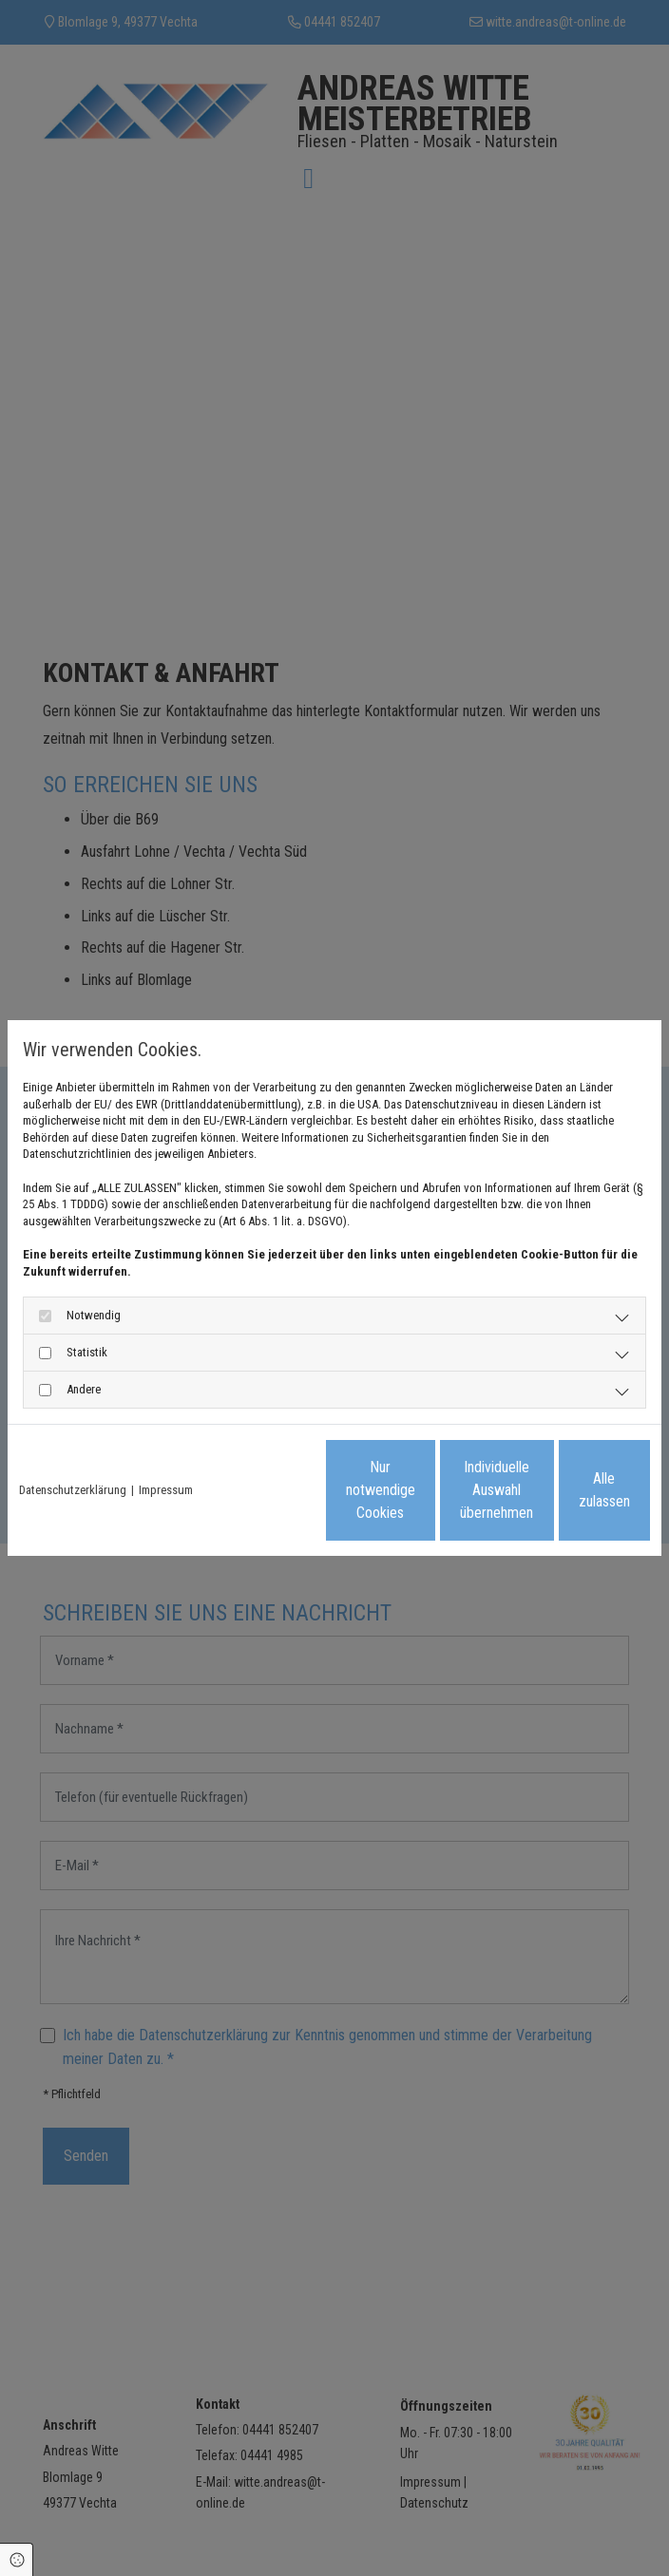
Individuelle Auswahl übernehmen (382, 1498)
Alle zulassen (562, 1498)
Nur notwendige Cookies (201, 1498)
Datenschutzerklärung (72, 1450)
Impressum (166, 1450)
